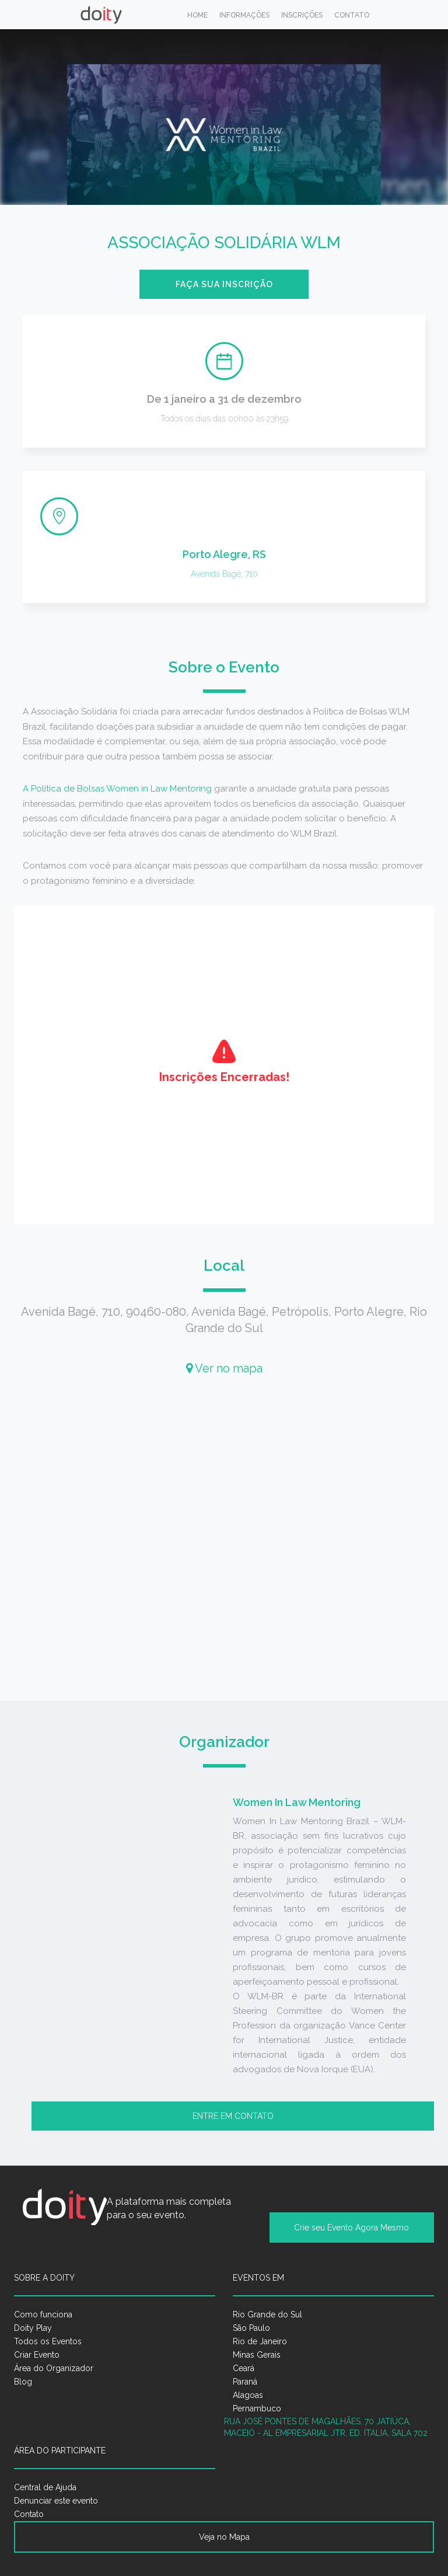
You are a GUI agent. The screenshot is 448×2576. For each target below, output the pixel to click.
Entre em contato (233, 2116)
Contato (351, 15)
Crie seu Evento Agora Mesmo (351, 2227)
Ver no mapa (224, 1368)
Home (197, 15)
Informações (244, 15)
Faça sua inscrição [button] (224, 284)
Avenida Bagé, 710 (224, 573)
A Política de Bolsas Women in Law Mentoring (117, 788)
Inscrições (302, 15)
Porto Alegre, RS (224, 554)
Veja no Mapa (224, 2537)
